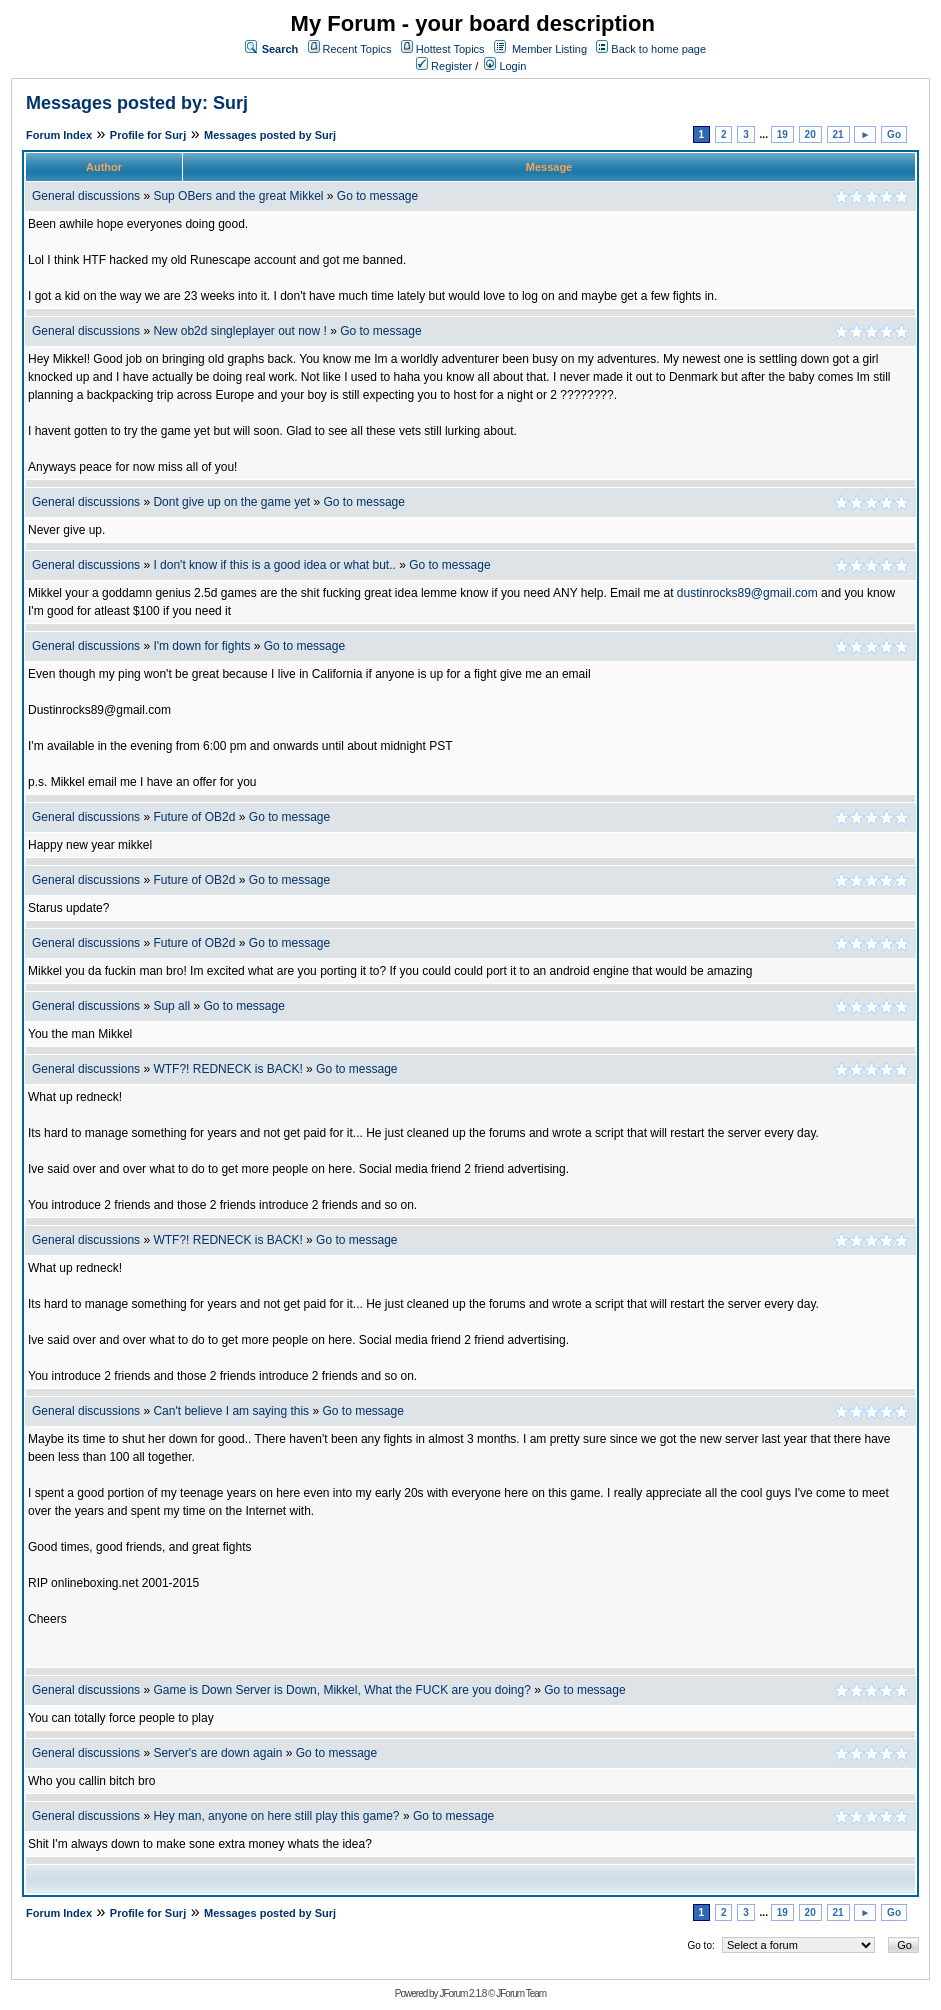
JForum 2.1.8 (462, 1993)
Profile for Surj (148, 135)
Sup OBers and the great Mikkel (238, 196)
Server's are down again (217, 1753)
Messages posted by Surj (270, 135)
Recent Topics (357, 49)
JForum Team (521, 1993)
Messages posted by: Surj (137, 103)
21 (838, 134)
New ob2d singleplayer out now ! (239, 331)
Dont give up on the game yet (231, 502)
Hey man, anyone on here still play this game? (276, 1816)
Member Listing (549, 49)
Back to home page (658, 49)
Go (894, 134)
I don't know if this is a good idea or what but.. (274, 565)
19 (782, 134)
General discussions (86, 196)
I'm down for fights (201, 646)
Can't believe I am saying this (231, 1411)
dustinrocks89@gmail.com (747, 593)
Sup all (171, 1006)
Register (444, 66)
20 (810, 134)
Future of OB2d (194, 817)
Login (505, 66)
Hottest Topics (450, 49)
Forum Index (59, 135)
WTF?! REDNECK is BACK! (227, 1069)
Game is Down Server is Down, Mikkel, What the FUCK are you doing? (341, 1690)
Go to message (377, 196)
